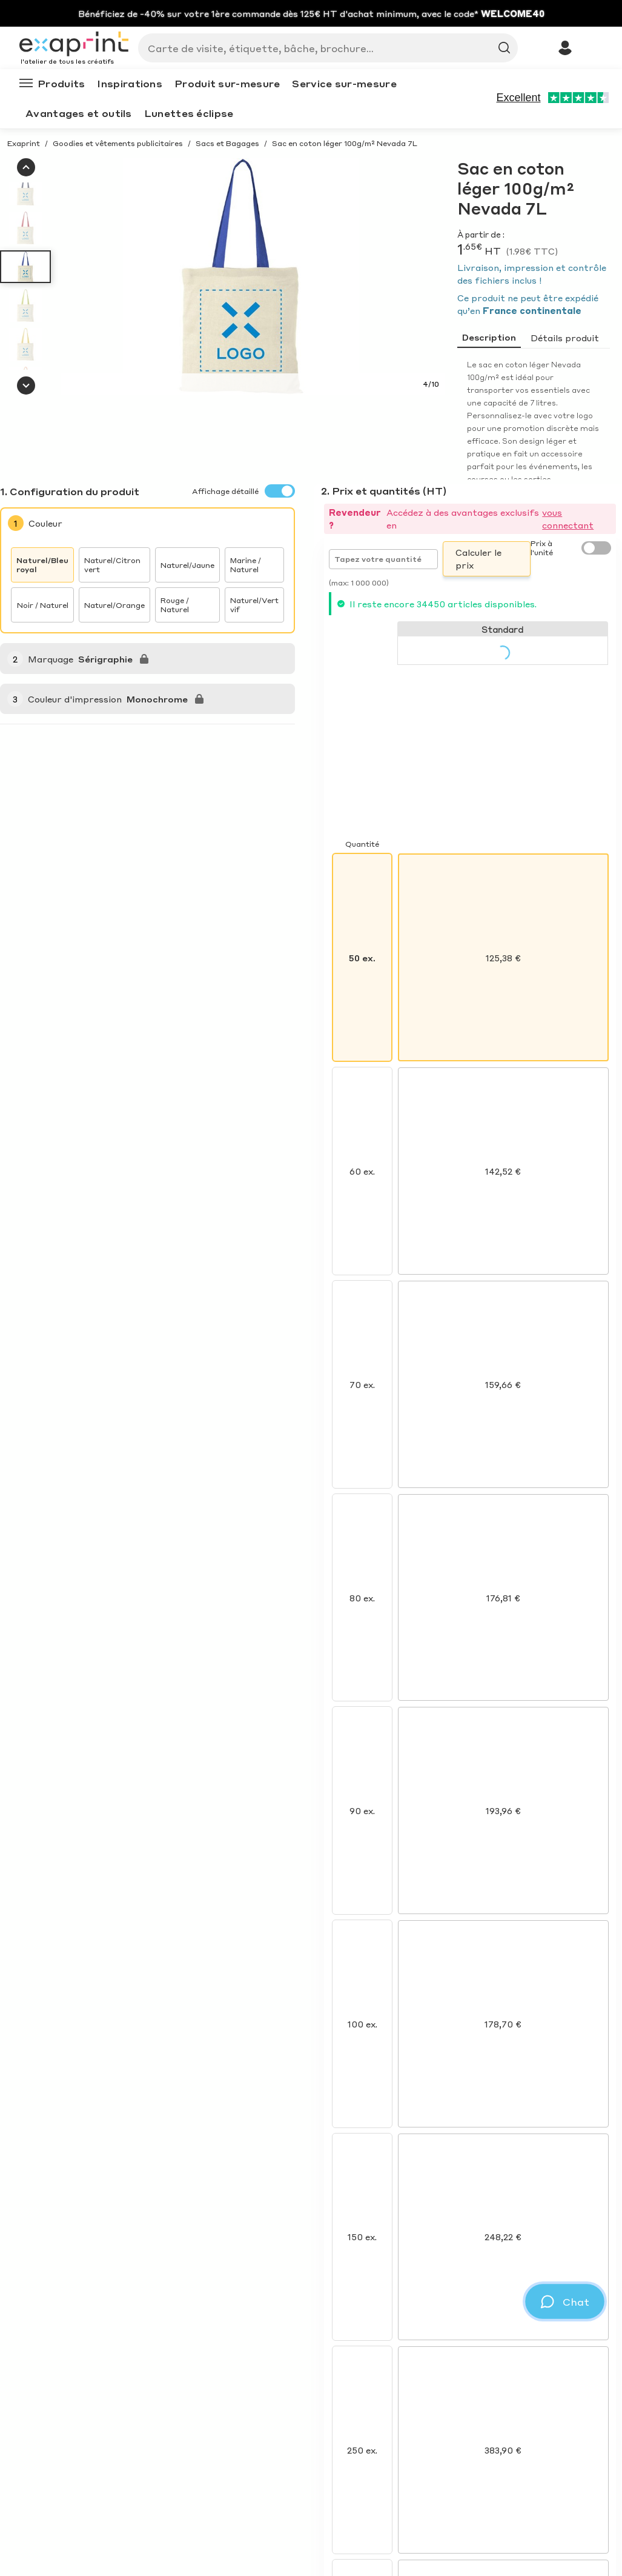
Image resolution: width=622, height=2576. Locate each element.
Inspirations (129, 83)
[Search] (323, 47)
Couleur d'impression (75, 698)
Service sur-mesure (344, 83)
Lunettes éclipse (189, 113)
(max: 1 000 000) (359, 582)
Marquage (50, 658)
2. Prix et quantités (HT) (383, 490)
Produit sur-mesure (227, 83)
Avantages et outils (78, 113)
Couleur (45, 523)
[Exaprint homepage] (73, 45)
